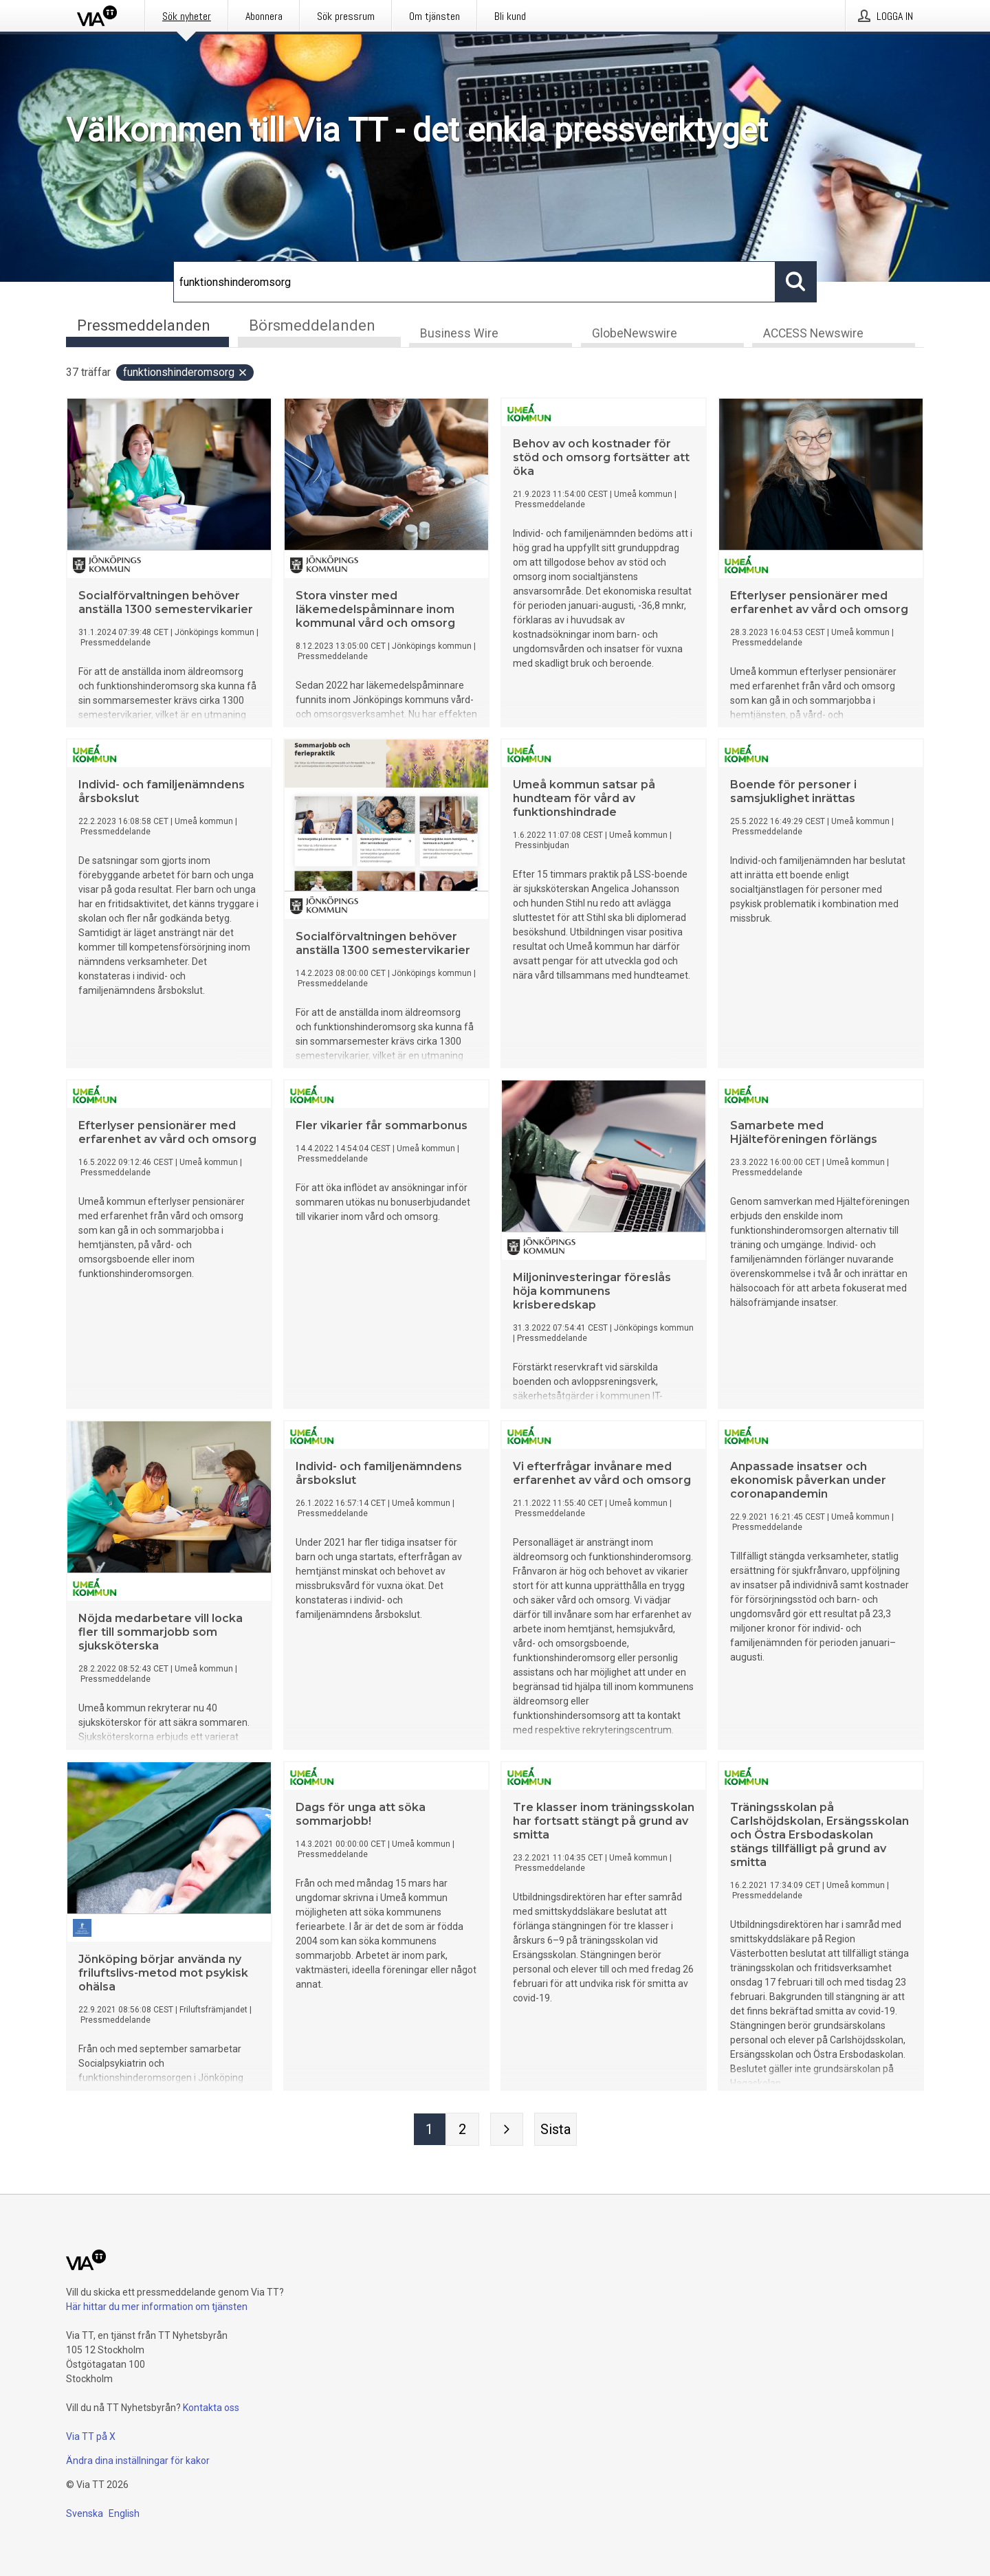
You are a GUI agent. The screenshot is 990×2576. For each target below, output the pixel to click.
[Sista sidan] (555, 2129)
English (124, 2513)
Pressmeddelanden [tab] (143, 325)
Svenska (84, 2513)
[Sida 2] (462, 2129)
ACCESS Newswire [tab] (813, 334)
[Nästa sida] (506, 2129)
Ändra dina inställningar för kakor (138, 2460)
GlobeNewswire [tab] (634, 334)
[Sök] (474, 281)
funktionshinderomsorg (185, 372)
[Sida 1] (429, 2129)
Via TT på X (91, 2436)
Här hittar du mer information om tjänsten (157, 2306)
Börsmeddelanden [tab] (312, 325)
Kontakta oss (211, 2407)
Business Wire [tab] (459, 334)
